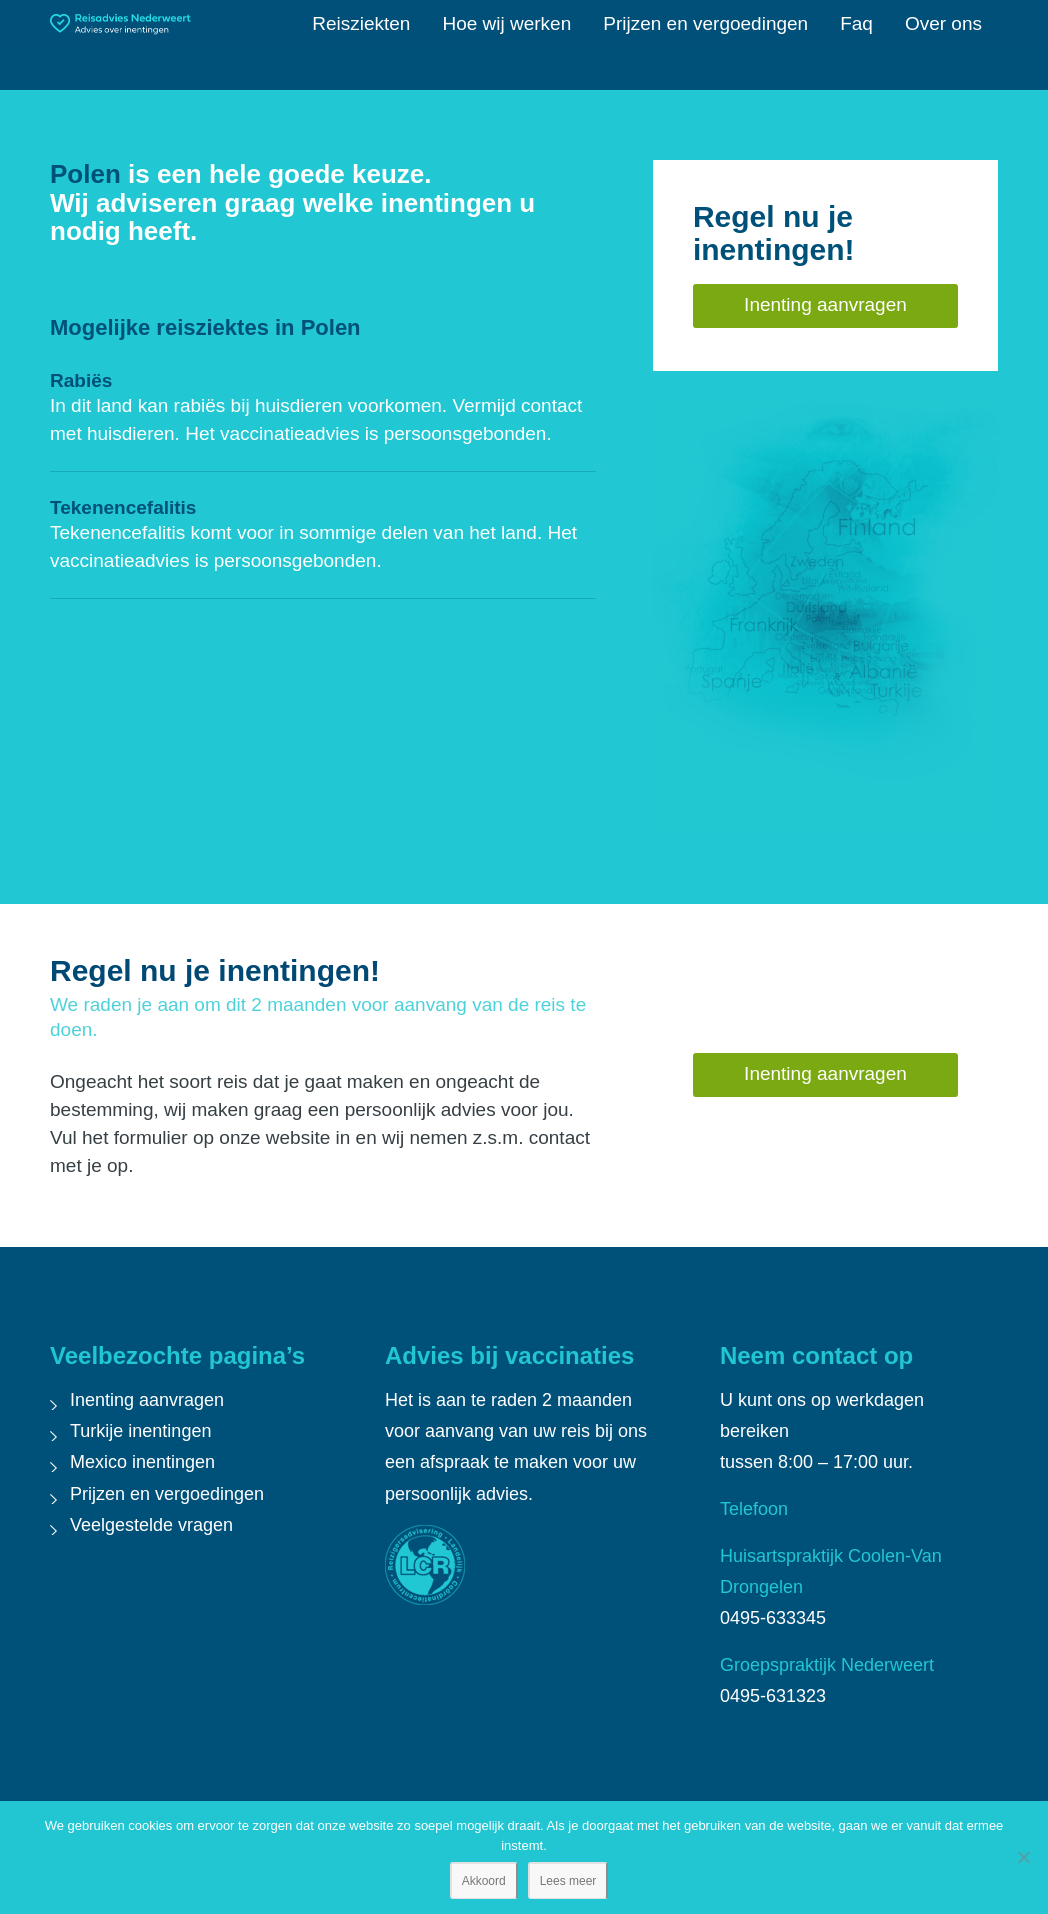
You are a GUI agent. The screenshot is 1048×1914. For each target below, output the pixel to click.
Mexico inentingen (142, 1462)
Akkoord (484, 1881)
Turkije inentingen (140, 1431)
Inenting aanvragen (147, 1400)
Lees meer (568, 1881)
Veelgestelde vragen (151, 1525)
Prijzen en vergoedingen (167, 1494)
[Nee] (1023, 1857)
